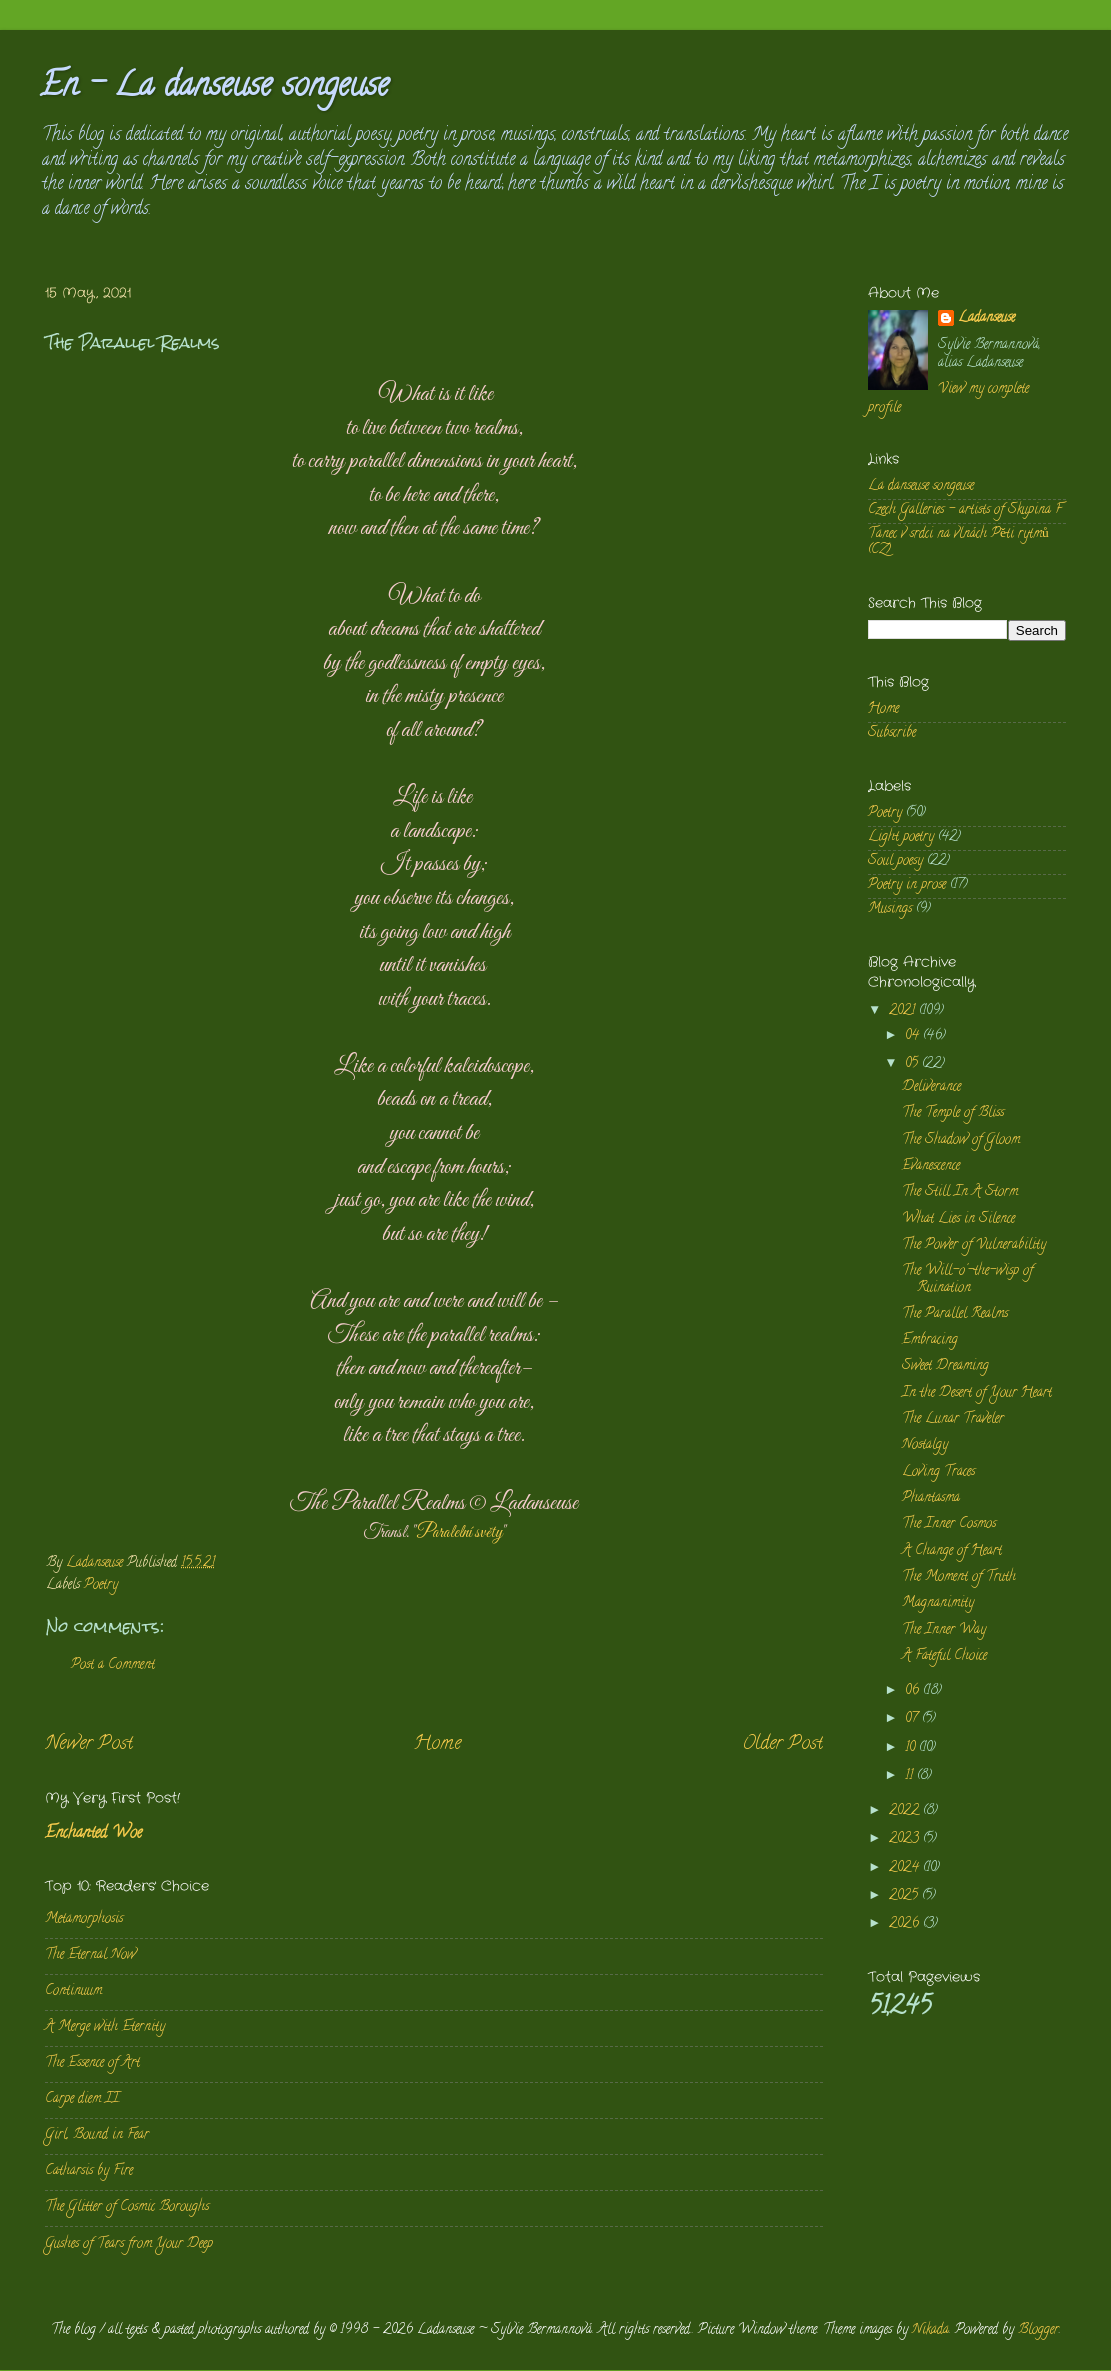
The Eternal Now (90, 1955)
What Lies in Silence (958, 1219)
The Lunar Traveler (953, 1419)
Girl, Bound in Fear (97, 2135)
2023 (906, 1839)
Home (437, 1744)
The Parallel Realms (955, 1314)
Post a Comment (113, 1665)
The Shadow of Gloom (961, 1140)
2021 (904, 1011)
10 (912, 1748)
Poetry (101, 1585)
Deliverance (931, 1087)
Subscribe (892, 733)
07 (913, 1719)
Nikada (930, 2330)
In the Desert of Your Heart (977, 1393)
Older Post (782, 1744)
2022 (906, 1811)
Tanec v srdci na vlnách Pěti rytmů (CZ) (958, 542)
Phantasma (931, 1498)
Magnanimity (938, 1603)
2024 (906, 1868)
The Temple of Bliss (953, 1113)
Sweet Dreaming (945, 1366)
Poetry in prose (907, 885)
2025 (905, 1896)
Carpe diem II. (83, 2099)
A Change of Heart (952, 1551)
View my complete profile (948, 399)
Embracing (930, 1340)
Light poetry (901, 837)
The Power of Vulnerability (974, 1245)
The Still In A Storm (960, 1192)
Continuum (73, 1991)
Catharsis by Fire (89, 2171)
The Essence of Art (92, 2063)
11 (911, 1776)
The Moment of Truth (959, 1577)
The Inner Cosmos (949, 1524)
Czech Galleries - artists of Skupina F (965, 510)
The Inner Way (944, 1630)
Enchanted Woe (93, 1834)
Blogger (1038, 2330)
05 (913, 1064)
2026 (906, 1924)
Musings (890, 909)
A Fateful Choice (944, 1656)
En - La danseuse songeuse (214, 88)
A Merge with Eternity (105, 2027)
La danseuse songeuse (921, 486)
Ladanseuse (986, 319)
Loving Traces (938, 1472)
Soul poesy (895, 861)
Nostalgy (925, 1445)
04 (914, 1036)
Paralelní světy (459, 1533)
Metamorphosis (84, 1919)
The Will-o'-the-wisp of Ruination (967, 1279)
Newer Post (89, 1744)
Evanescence (931, 1166)
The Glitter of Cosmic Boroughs (127, 2207)
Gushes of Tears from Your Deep (129, 2244)
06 (914, 1691)
